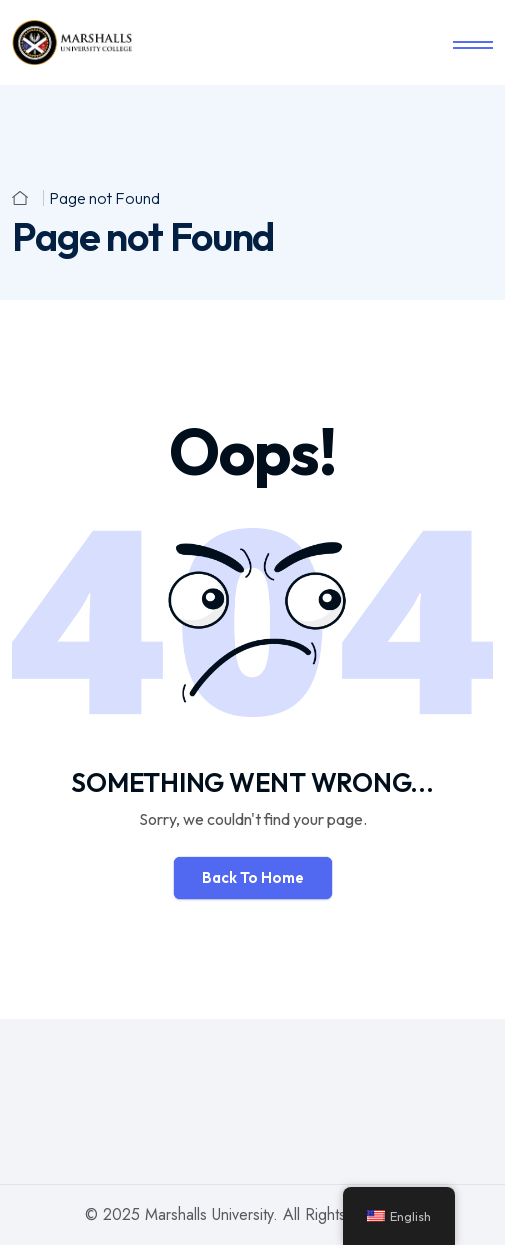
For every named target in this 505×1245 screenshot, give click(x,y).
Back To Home (253, 877)
